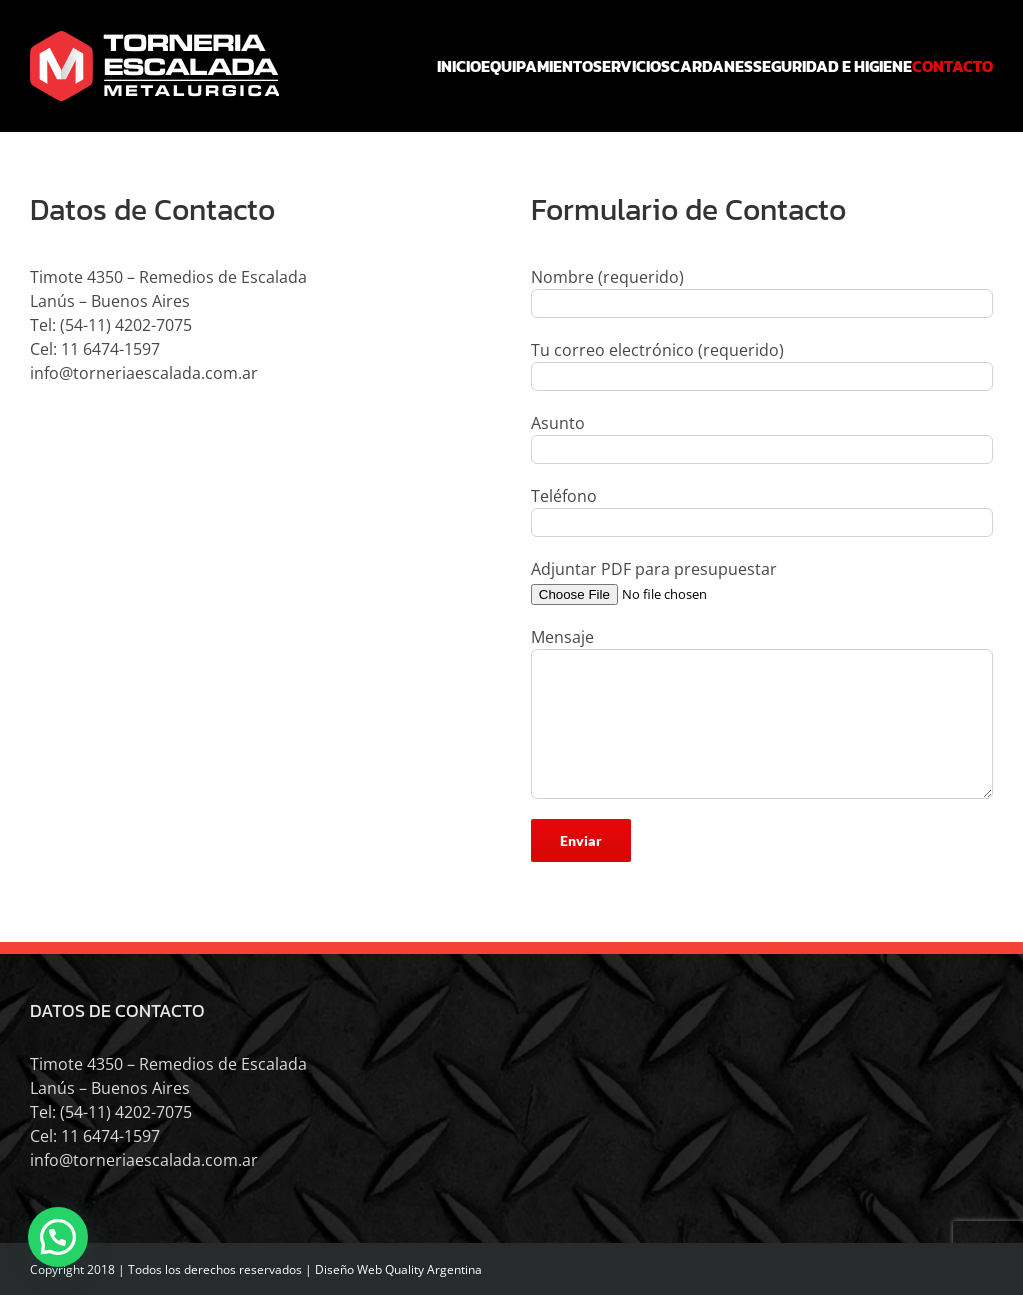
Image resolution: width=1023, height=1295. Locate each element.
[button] (58, 1237)
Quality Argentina (433, 1269)
